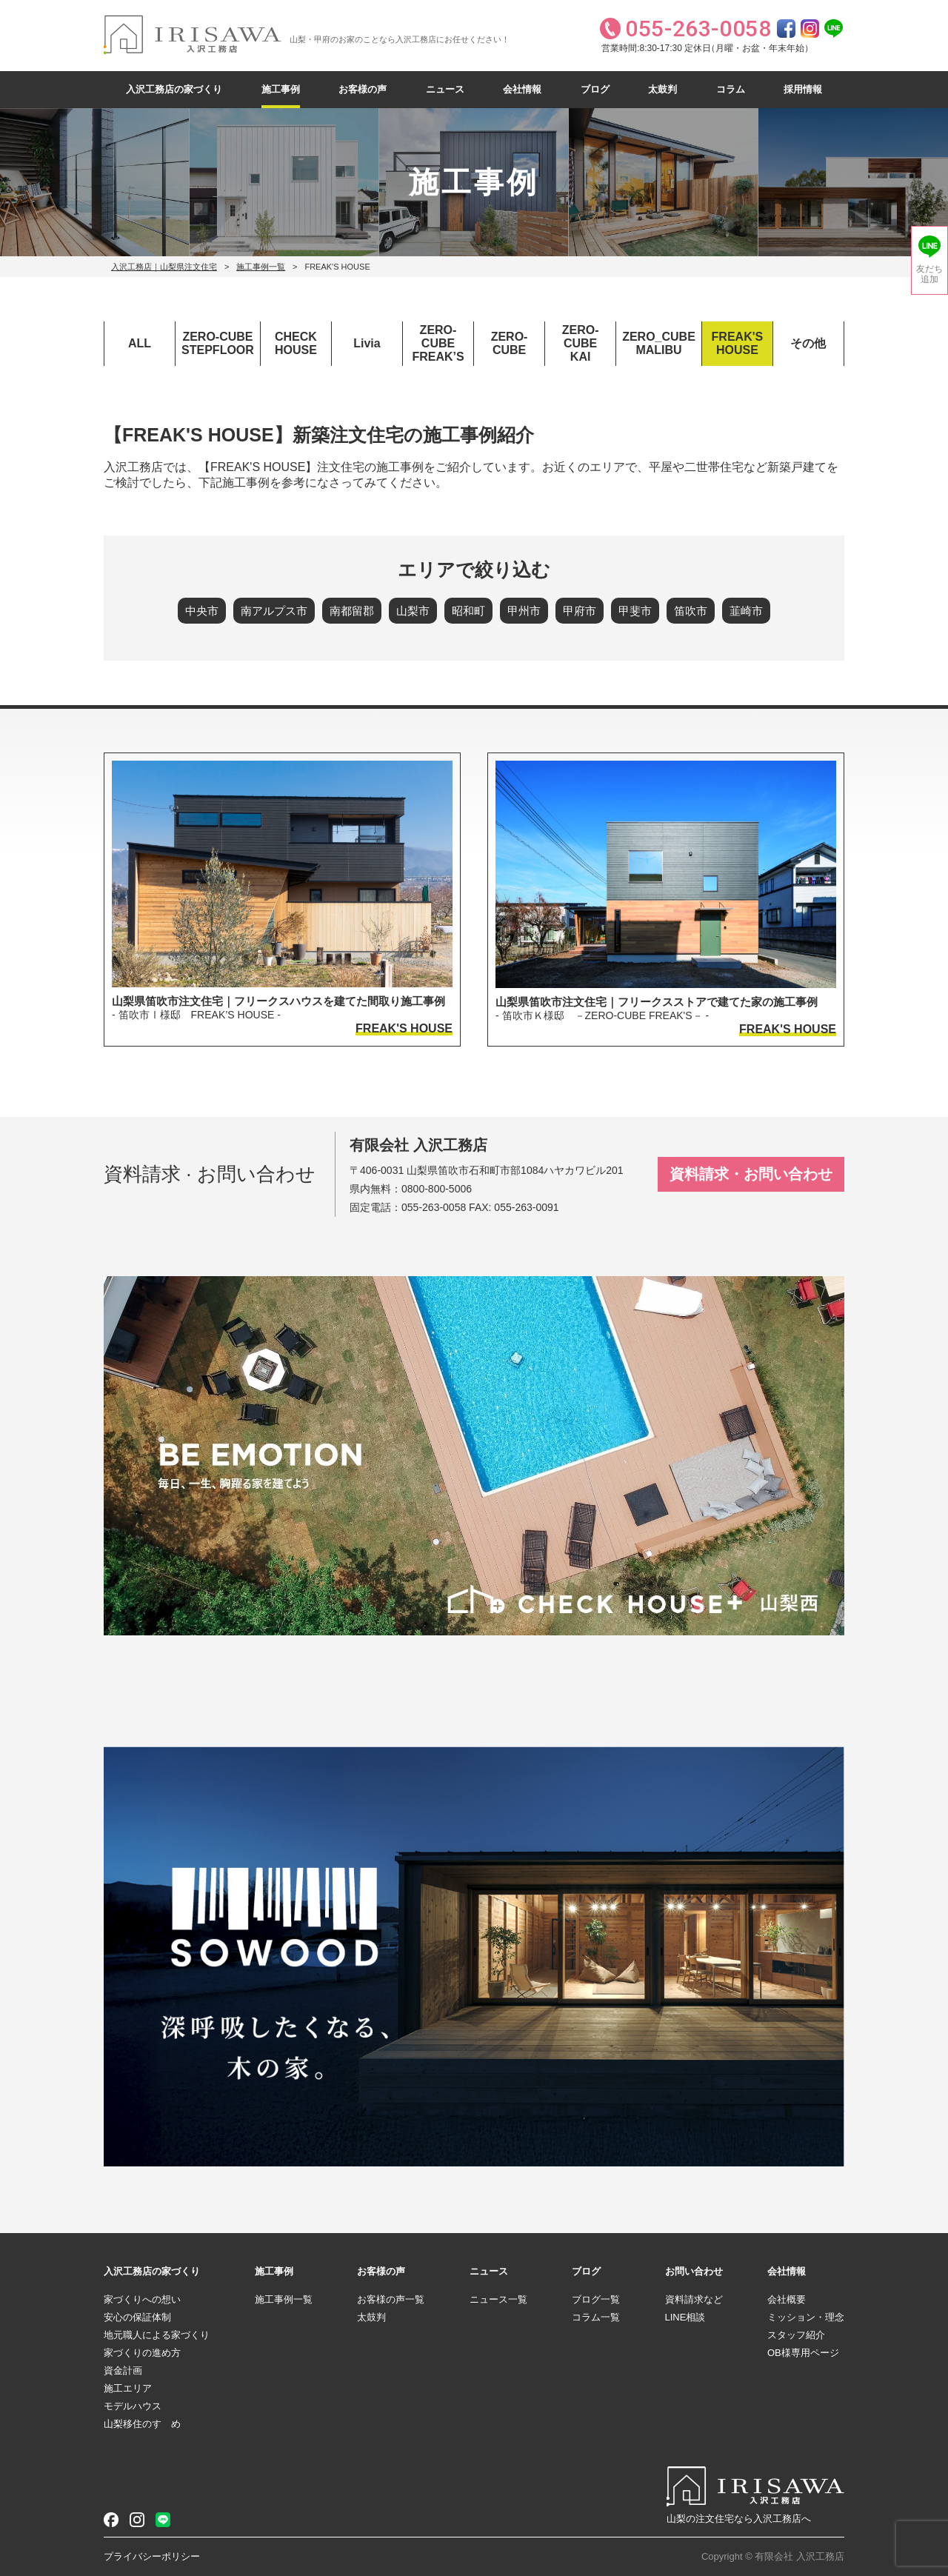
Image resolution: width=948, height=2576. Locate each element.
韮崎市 (746, 610)
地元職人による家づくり (157, 2334)
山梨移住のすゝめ (142, 2423)
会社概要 (786, 2299)
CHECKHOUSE (296, 343)
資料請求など (694, 2299)
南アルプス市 (274, 610)
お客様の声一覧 (390, 2299)
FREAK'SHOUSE (738, 343)
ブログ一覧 (596, 2299)
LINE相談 (685, 2317)
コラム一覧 (596, 2317)
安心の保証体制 (137, 2317)
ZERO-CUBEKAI (580, 343)
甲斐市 (635, 610)
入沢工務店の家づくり (174, 89)
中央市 (201, 610)
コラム (730, 89)
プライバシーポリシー (152, 2556)
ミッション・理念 (805, 2317)
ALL (139, 343)
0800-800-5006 (436, 1189)
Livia (366, 343)
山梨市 (413, 610)
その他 (808, 343)
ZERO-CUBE (509, 343)
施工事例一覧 (260, 266)
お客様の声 (362, 89)
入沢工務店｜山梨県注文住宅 (164, 266)
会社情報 (522, 89)
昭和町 (468, 610)
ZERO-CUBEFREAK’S (438, 343)
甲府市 (579, 610)
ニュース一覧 (498, 2299)
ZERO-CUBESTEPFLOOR (217, 343)
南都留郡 (352, 610)
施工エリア (128, 2388)
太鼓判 (662, 89)
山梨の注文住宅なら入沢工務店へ (739, 2518)
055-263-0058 (433, 1207)
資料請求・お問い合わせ (751, 1174)
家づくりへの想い (142, 2299)
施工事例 (280, 89)
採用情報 (803, 89)
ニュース (445, 89)
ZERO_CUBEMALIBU (658, 343)
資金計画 (123, 2370)
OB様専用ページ (803, 2352)
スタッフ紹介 (796, 2334)
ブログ (595, 89)
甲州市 (524, 610)
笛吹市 (690, 610)
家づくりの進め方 (142, 2352)
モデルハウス (132, 2406)
